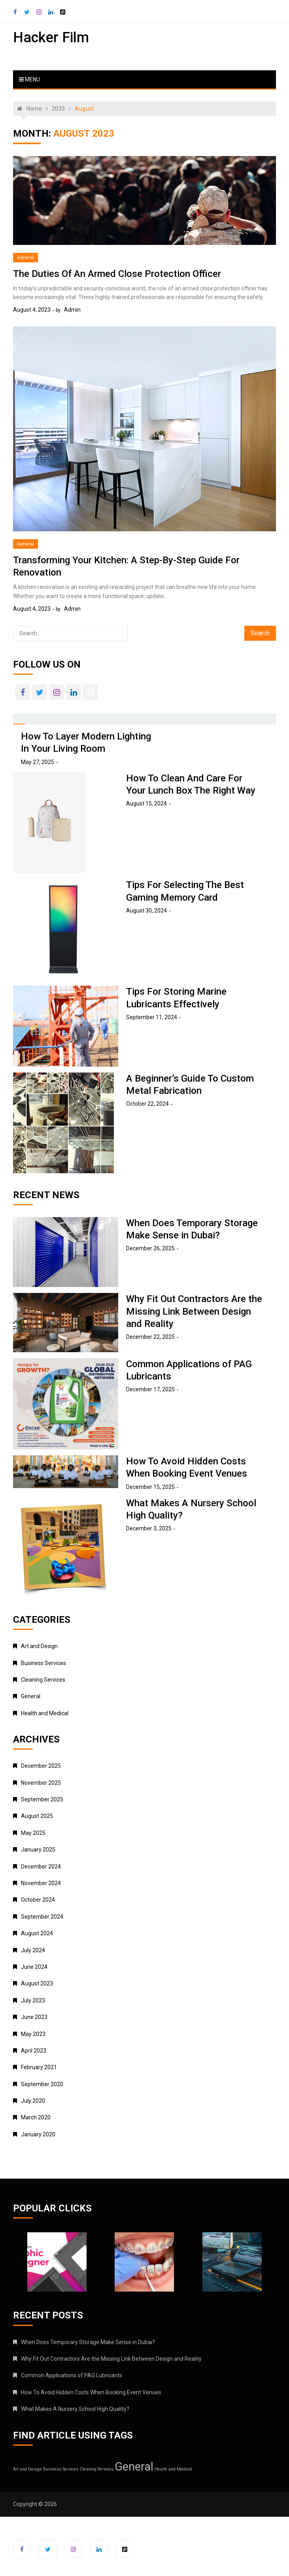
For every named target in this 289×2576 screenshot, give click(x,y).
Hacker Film (51, 37)
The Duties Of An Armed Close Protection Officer (117, 273)
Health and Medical (44, 1713)
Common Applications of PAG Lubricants (71, 2375)
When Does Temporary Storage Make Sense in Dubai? (88, 2342)
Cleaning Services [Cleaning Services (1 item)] (96, 2469)
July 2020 (33, 2101)
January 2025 (38, 1849)
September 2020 (42, 2084)
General (25, 257)
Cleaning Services (43, 1680)
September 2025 (42, 1799)
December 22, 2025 (150, 1337)
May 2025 (33, 1833)
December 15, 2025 (150, 1487)
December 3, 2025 (149, 1528)
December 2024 (41, 1866)
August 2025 (37, 1816)
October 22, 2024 (147, 1104)
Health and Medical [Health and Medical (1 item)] (173, 2469)
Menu (29, 79)
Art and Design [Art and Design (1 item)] (27, 2469)
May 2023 (33, 2034)
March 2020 (36, 2117)
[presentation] (19, 717)
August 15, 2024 (146, 803)
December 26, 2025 (150, 1248)
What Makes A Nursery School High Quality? (75, 2409)
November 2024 (41, 1883)
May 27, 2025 (37, 762)
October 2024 (38, 1900)
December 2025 (41, 1766)
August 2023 (37, 1983)
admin (72, 310)
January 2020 (38, 2134)
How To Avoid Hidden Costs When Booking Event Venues (91, 2392)
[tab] (19, 718)
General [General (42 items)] (134, 2466)
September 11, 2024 (151, 1017)
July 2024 (33, 1950)
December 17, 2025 (150, 1389)
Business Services (43, 1663)
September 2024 (42, 1917)
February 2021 (39, 2067)
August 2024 (37, 1933)
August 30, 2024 (146, 910)
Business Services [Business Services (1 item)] (60, 2469)
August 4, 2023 (32, 310)
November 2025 (41, 1783)
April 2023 (33, 2050)
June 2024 (34, 1967)
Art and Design (39, 1646)
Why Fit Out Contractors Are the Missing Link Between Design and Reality (194, 1311)
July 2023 (33, 2000)
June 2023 (34, 2017)
